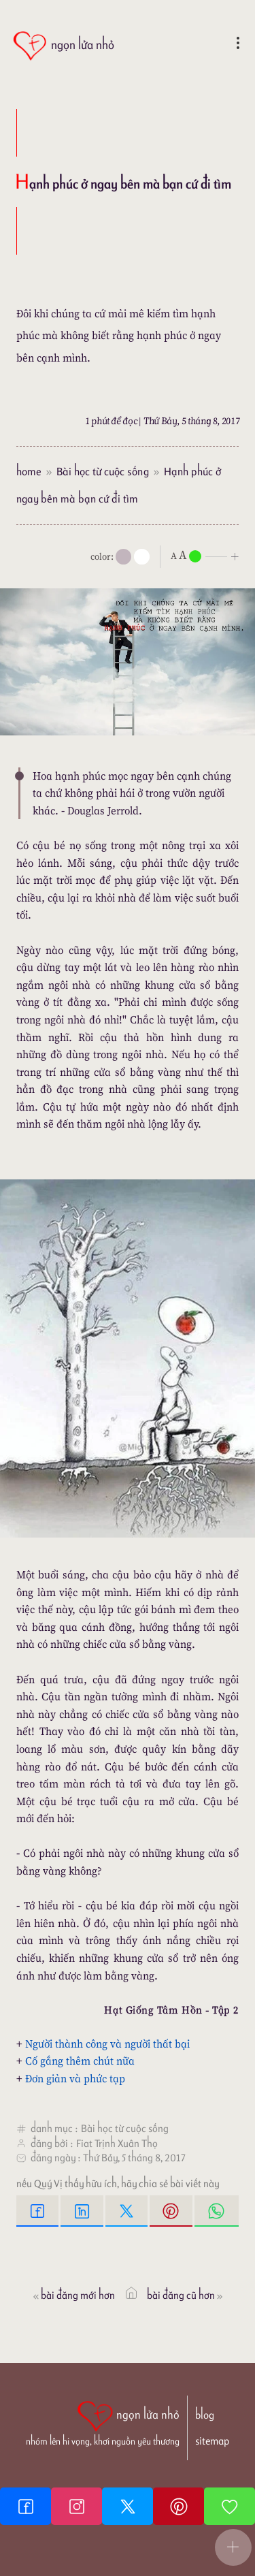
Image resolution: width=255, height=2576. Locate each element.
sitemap (212, 2440)
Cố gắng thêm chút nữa (80, 2060)
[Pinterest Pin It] (172, 2211)
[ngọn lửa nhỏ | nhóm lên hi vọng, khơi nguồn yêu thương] (103, 2422)
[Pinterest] (178, 2506)
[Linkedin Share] (83, 2211)
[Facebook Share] (38, 2211)
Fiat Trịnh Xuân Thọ (117, 2143)
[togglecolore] (142, 557)
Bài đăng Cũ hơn (185, 2295)
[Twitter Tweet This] (127, 2211)
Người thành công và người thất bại (107, 2043)
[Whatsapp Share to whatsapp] (216, 2211)
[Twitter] (127, 2506)
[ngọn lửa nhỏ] (63, 46)
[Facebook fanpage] (25, 2506)
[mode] (123, 557)
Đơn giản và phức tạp (75, 2078)
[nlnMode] (207, 555)
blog (204, 2414)
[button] (233, 2547)
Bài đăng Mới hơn (73, 2295)
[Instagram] (76, 2506)
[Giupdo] (229, 2506)
